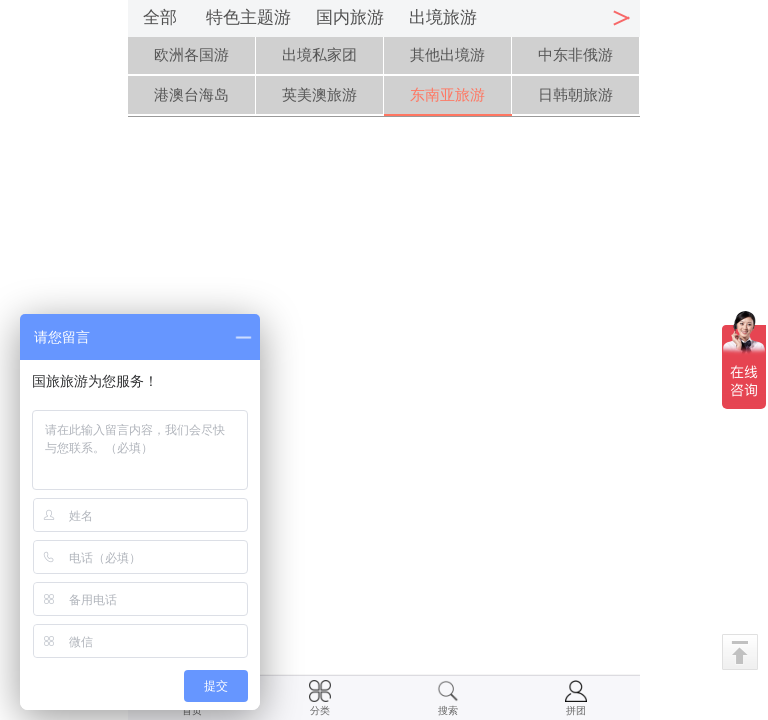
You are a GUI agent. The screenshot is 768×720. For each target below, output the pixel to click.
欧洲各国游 (191, 54)
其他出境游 (447, 54)
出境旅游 (443, 17)
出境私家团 (319, 54)
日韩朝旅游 (575, 94)
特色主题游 (248, 17)
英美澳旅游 (319, 94)
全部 (160, 17)
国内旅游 (350, 17)
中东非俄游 (575, 54)
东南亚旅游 (447, 94)
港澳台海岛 (191, 94)
